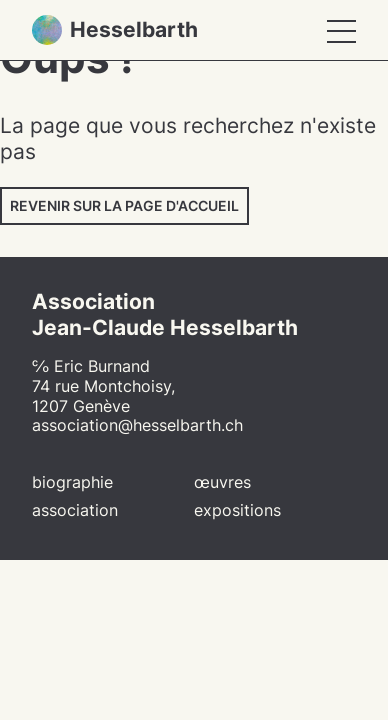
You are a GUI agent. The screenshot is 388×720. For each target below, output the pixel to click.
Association (75, 510)
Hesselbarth (115, 30)
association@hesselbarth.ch (137, 425)
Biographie (72, 482)
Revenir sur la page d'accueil (124, 205)
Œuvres (222, 482)
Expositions (237, 510)
